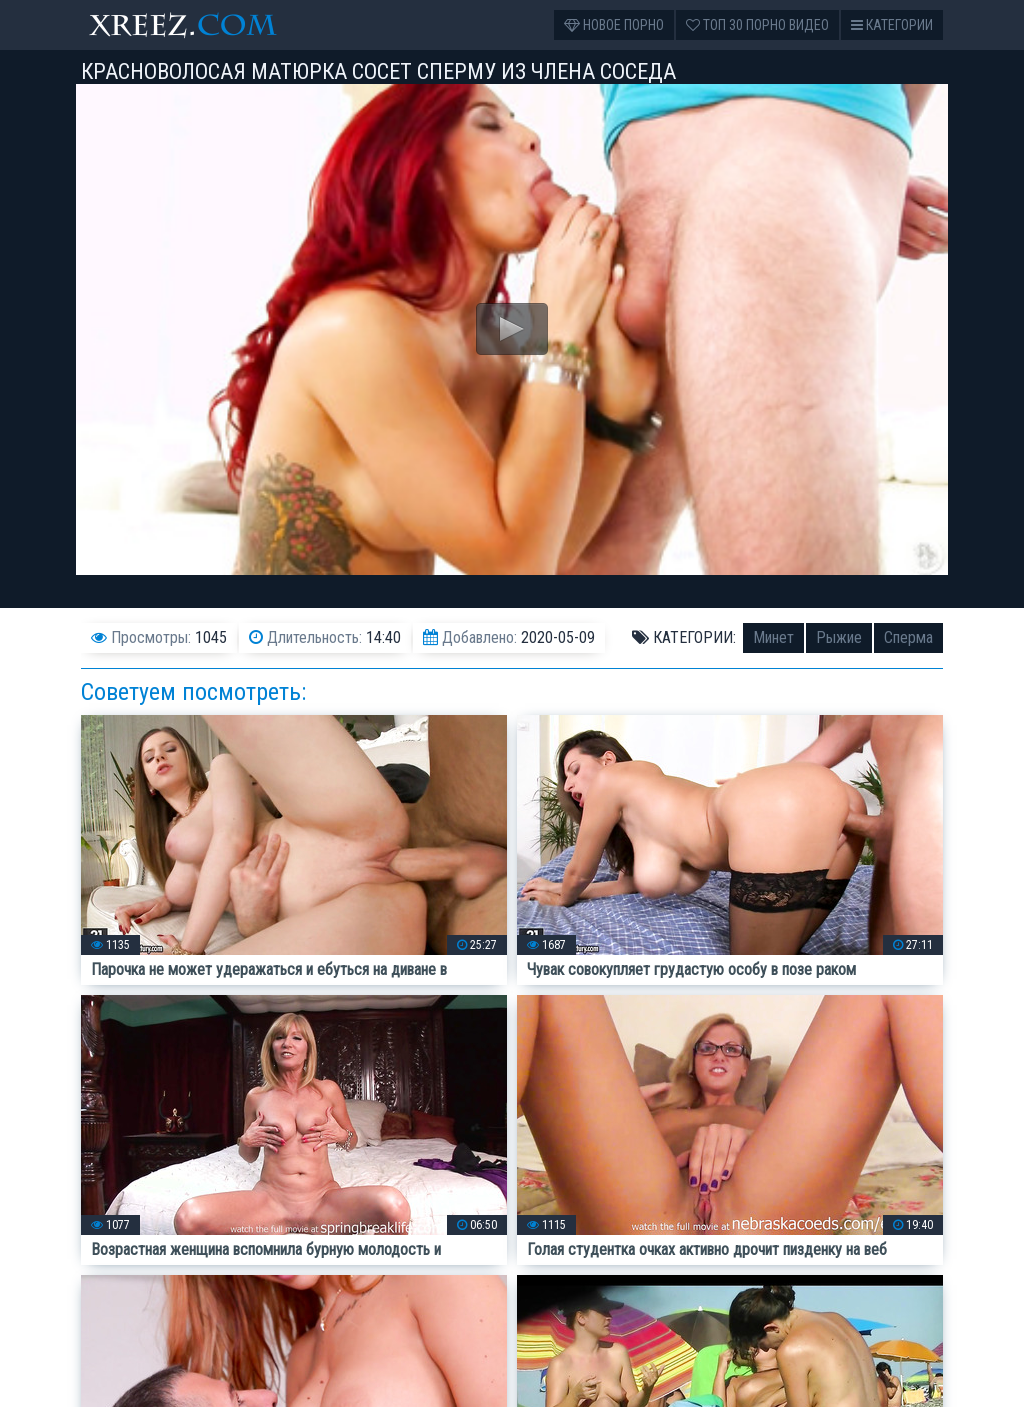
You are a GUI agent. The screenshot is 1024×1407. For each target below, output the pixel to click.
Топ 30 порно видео (757, 25)
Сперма (908, 637)
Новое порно (614, 25)
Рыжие (839, 637)
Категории (892, 25)
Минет (773, 637)
